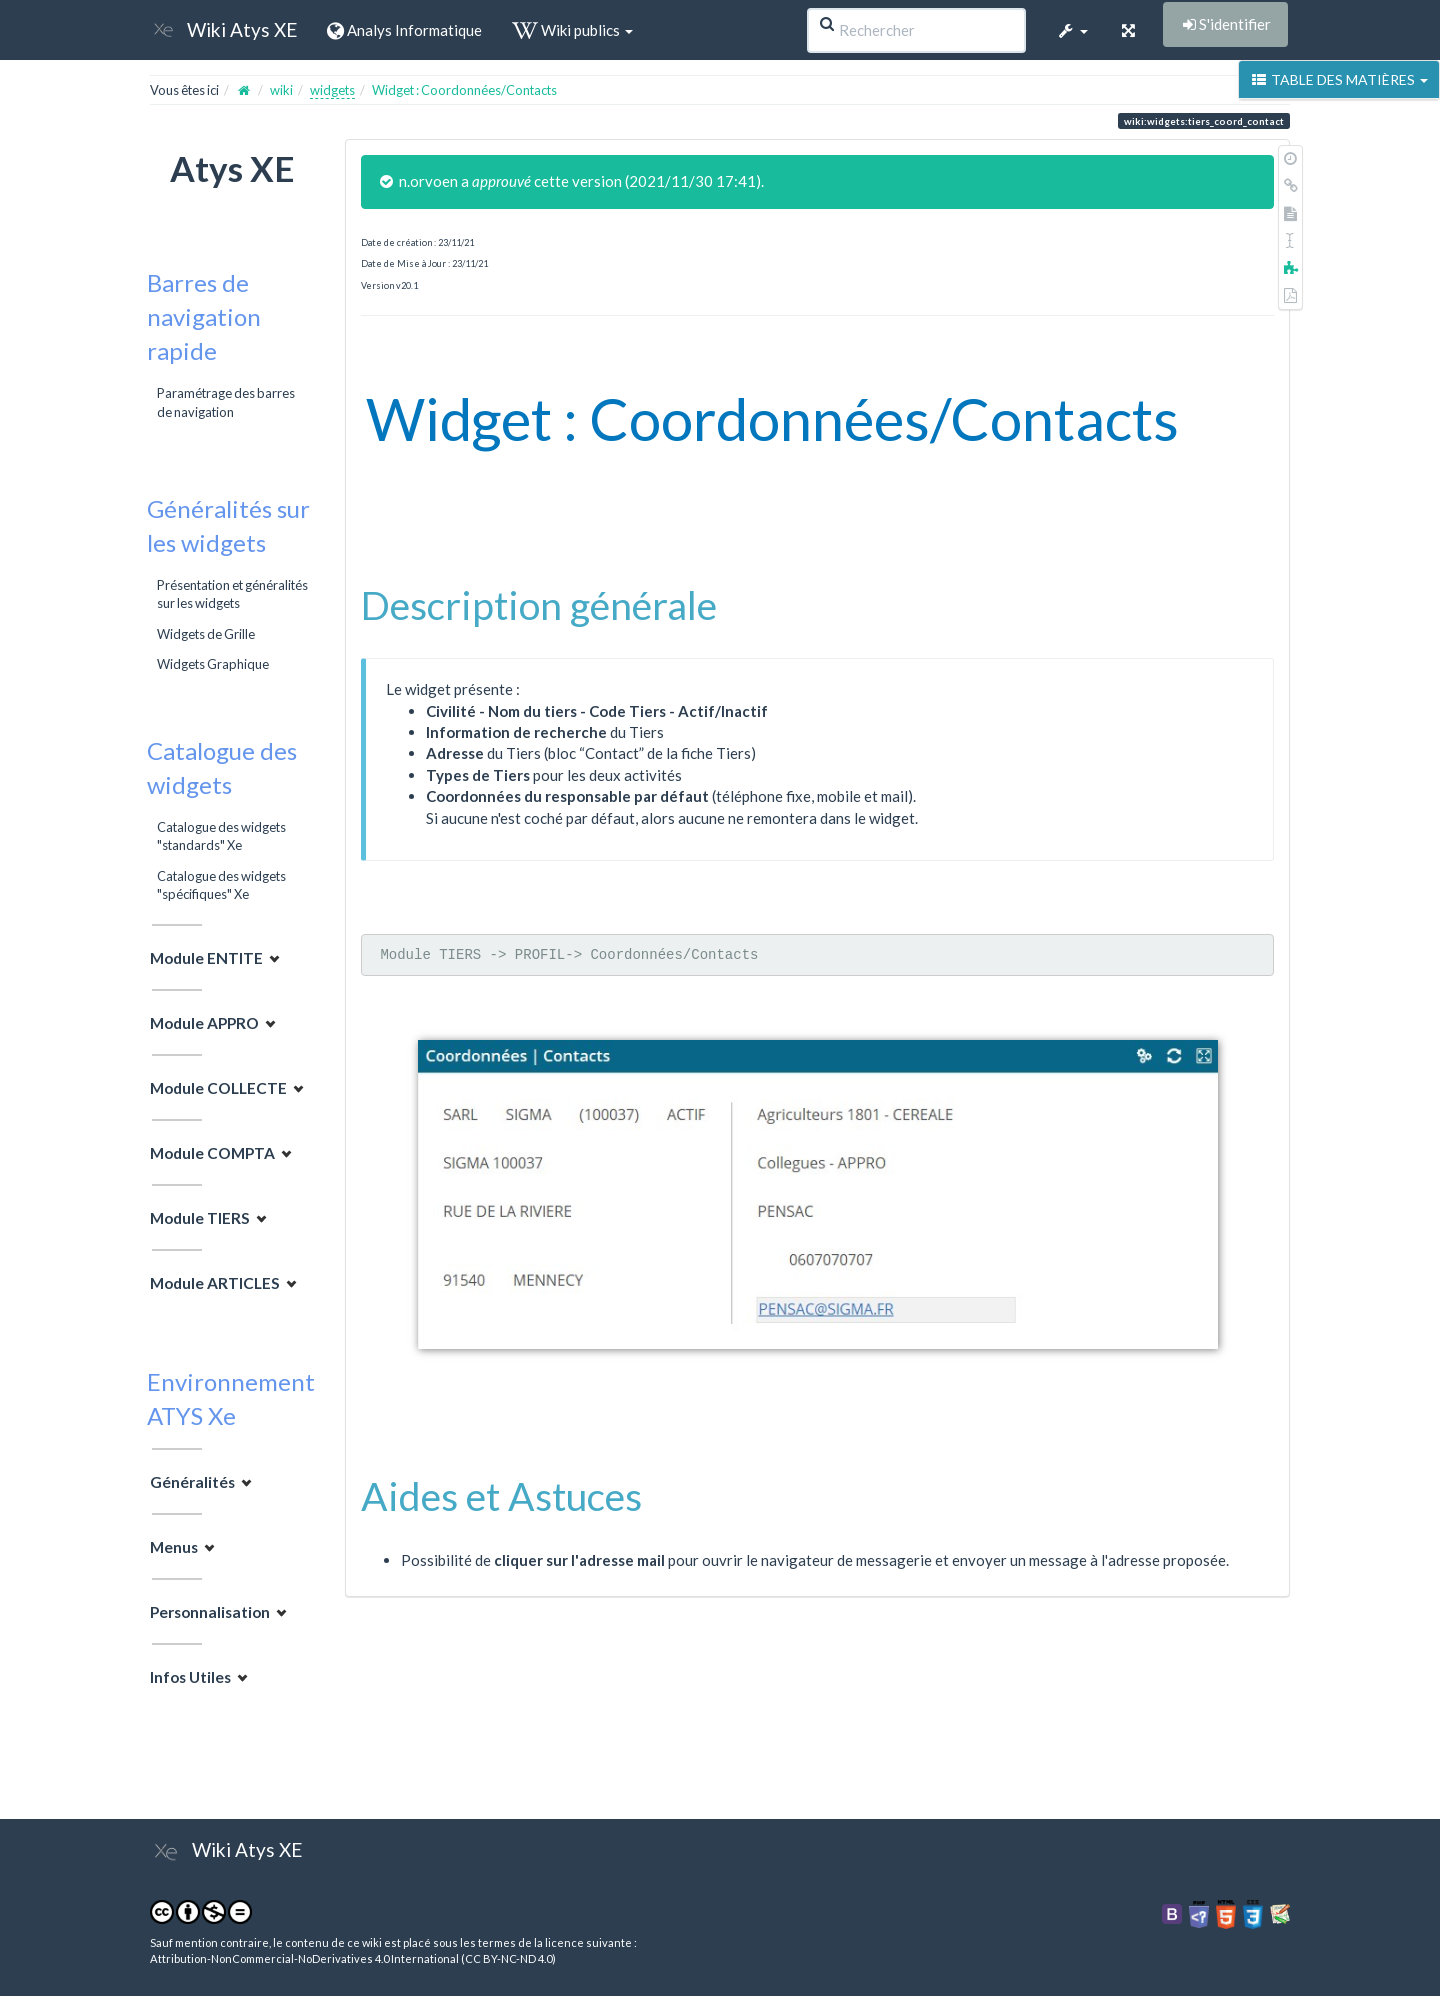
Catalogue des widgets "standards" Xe (221, 836)
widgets (332, 90)
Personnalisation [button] (210, 1612)
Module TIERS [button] (200, 1218)
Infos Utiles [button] (190, 1677)
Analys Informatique (404, 30)
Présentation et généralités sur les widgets (232, 594)
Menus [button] (174, 1547)
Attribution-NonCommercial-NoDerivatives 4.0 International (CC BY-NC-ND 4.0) (353, 1958)
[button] (1072, 30)
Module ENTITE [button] (206, 958)
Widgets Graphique (213, 664)
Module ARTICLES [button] (215, 1283)
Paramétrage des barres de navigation (226, 402)
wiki (281, 90)
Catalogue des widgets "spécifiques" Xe (221, 885)
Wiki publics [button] (572, 30)
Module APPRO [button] (204, 1023)
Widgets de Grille (206, 634)
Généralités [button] (192, 1482)
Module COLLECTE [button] (218, 1088)
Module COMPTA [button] (212, 1153)
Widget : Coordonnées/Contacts (464, 90)
